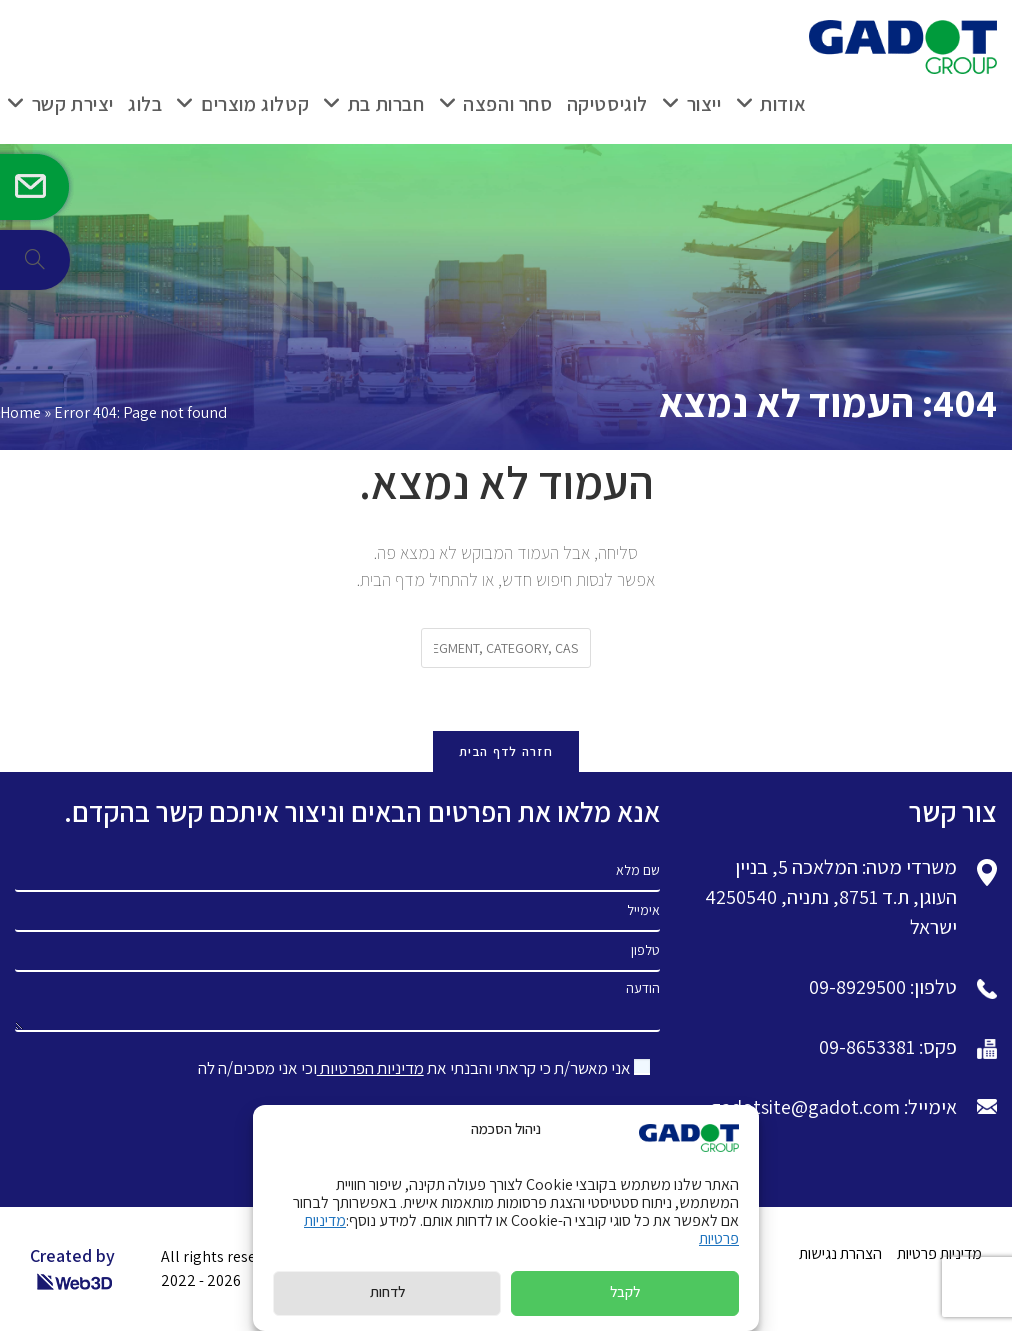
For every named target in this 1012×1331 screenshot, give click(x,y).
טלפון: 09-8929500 (883, 987)
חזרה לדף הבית (506, 751)
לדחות (387, 1291)
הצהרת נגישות (840, 1253)
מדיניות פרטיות (939, 1253)
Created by (72, 1268)
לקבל (625, 1291)
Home (20, 412)
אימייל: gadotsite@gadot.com (833, 1107)
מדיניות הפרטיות (370, 1068)
